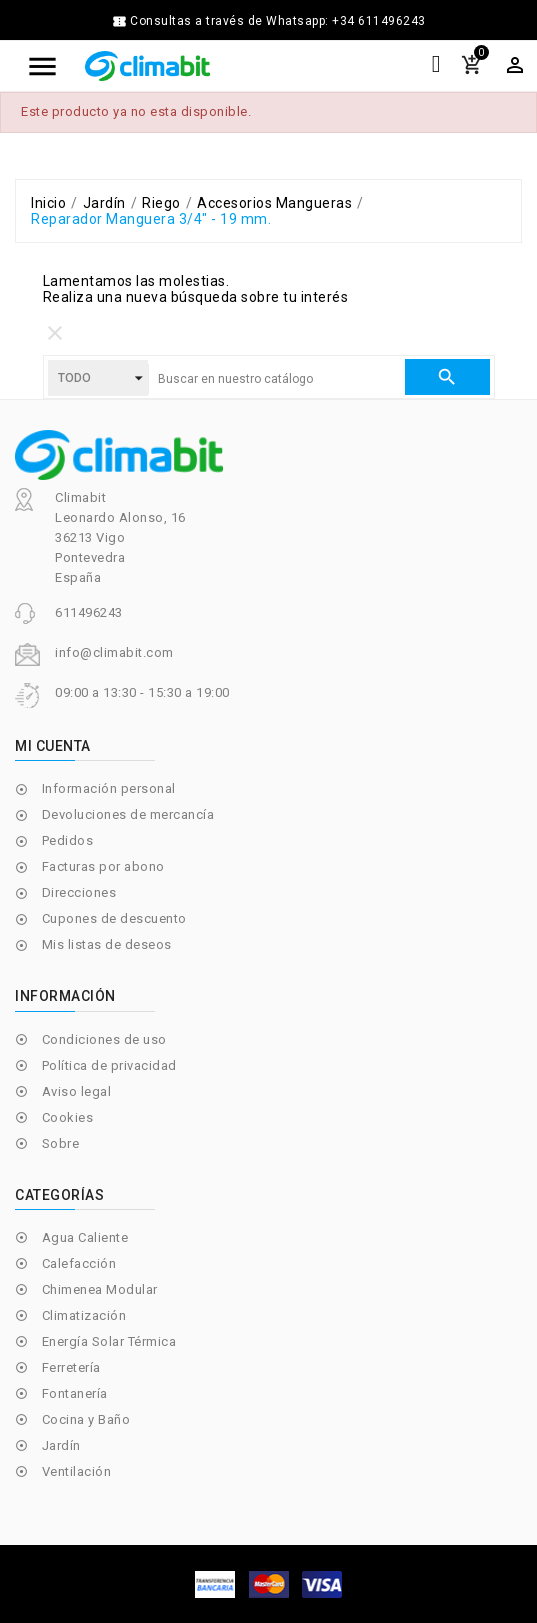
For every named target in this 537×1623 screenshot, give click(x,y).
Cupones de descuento (114, 918)
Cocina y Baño (86, 1419)
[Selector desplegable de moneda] (515, 65)
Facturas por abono (103, 866)
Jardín (61, 1445)
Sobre (61, 1143)
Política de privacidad (109, 1065)
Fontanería (75, 1393)
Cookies (68, 1117)
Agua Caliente (85, 1237)
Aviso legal (77, 1091)
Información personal (109, 788)
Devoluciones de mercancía (128, 814)
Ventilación (77, 1471)
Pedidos (68, 840)
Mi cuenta (53, 746)
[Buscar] (276, 379)
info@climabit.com (114, 652)
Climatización (84, 1315)
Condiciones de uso (104, 1039)
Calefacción (79, 1263)
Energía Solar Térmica (109, 1341)
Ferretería (71, 1367)
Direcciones (79, 892)
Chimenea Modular (100, 1289)
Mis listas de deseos (107, 944)
